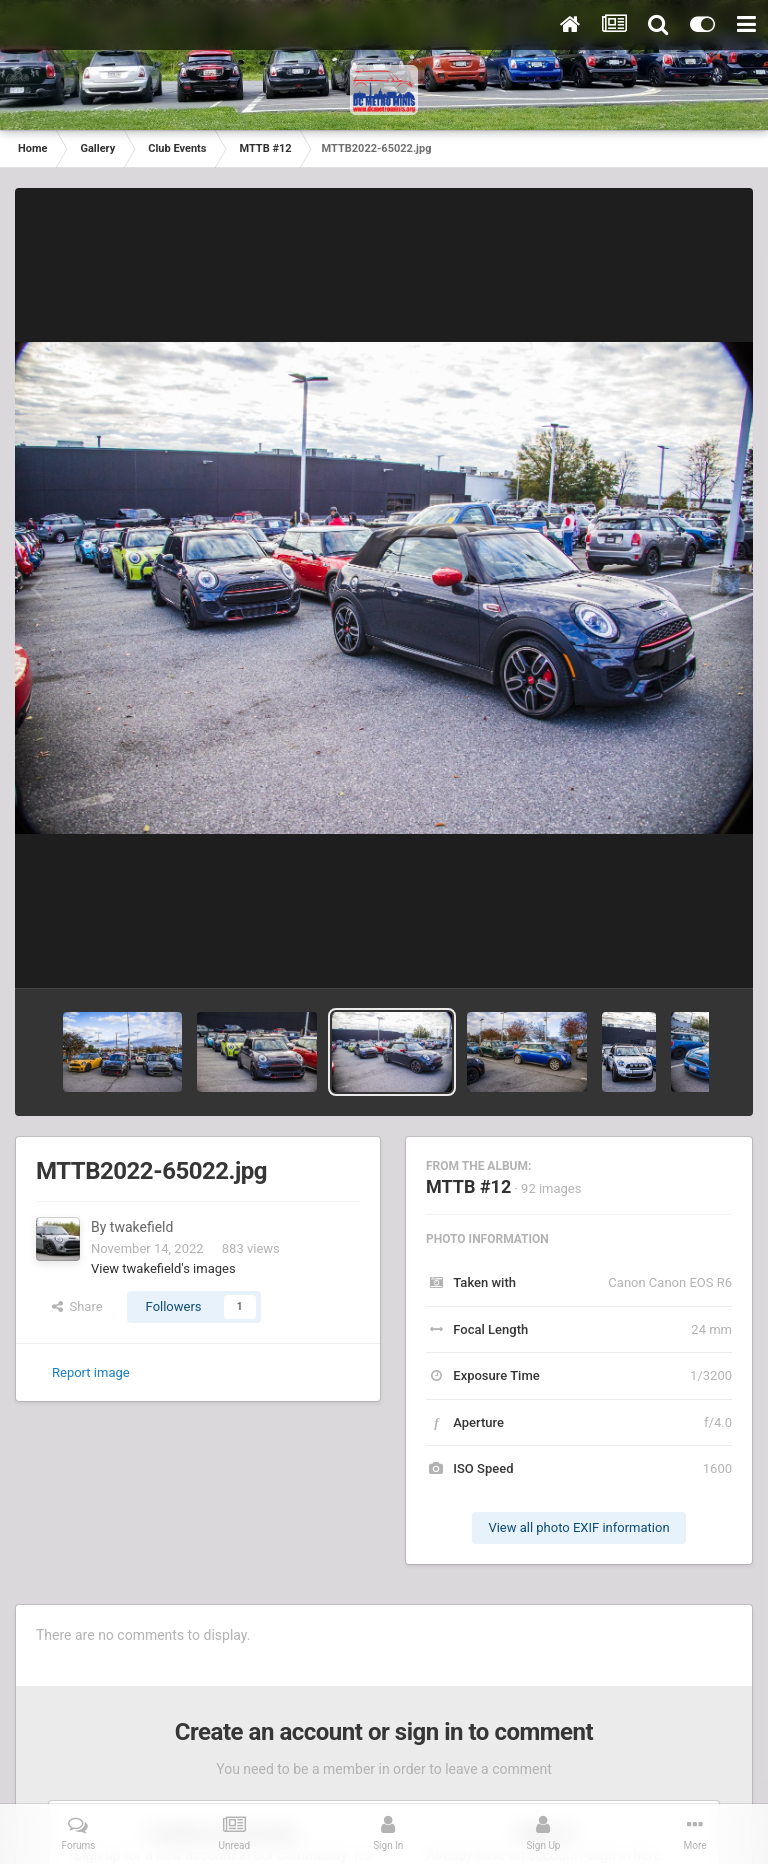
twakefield (142, 1227)
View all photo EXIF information (578, 1527)
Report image (91, 1372)
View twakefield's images (163, 1268)
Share (77, 1306)
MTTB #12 (468, 1186)
